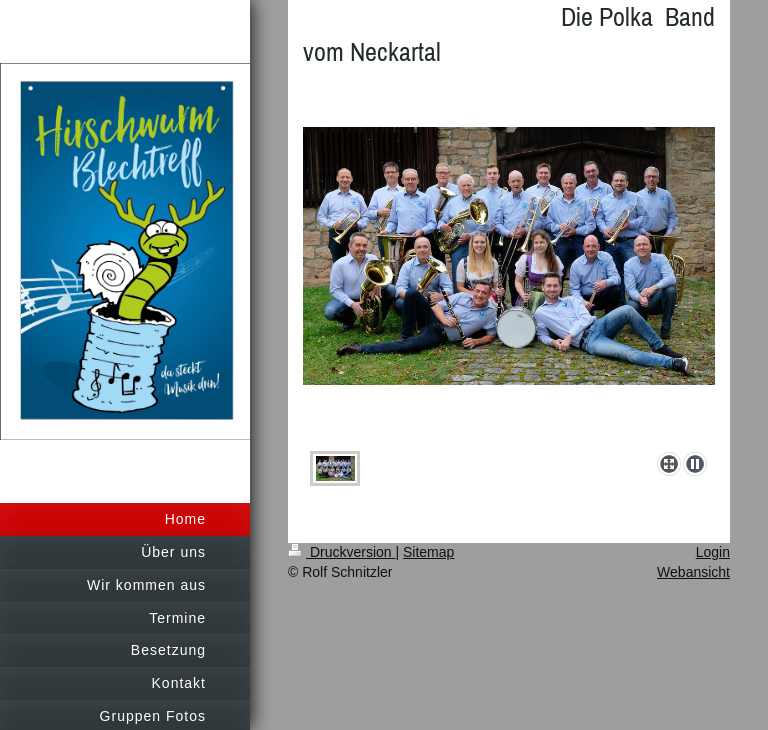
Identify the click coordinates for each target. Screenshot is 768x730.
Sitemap (428, 552)
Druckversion (341, 552)
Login (713, 552)
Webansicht (693, 572)
